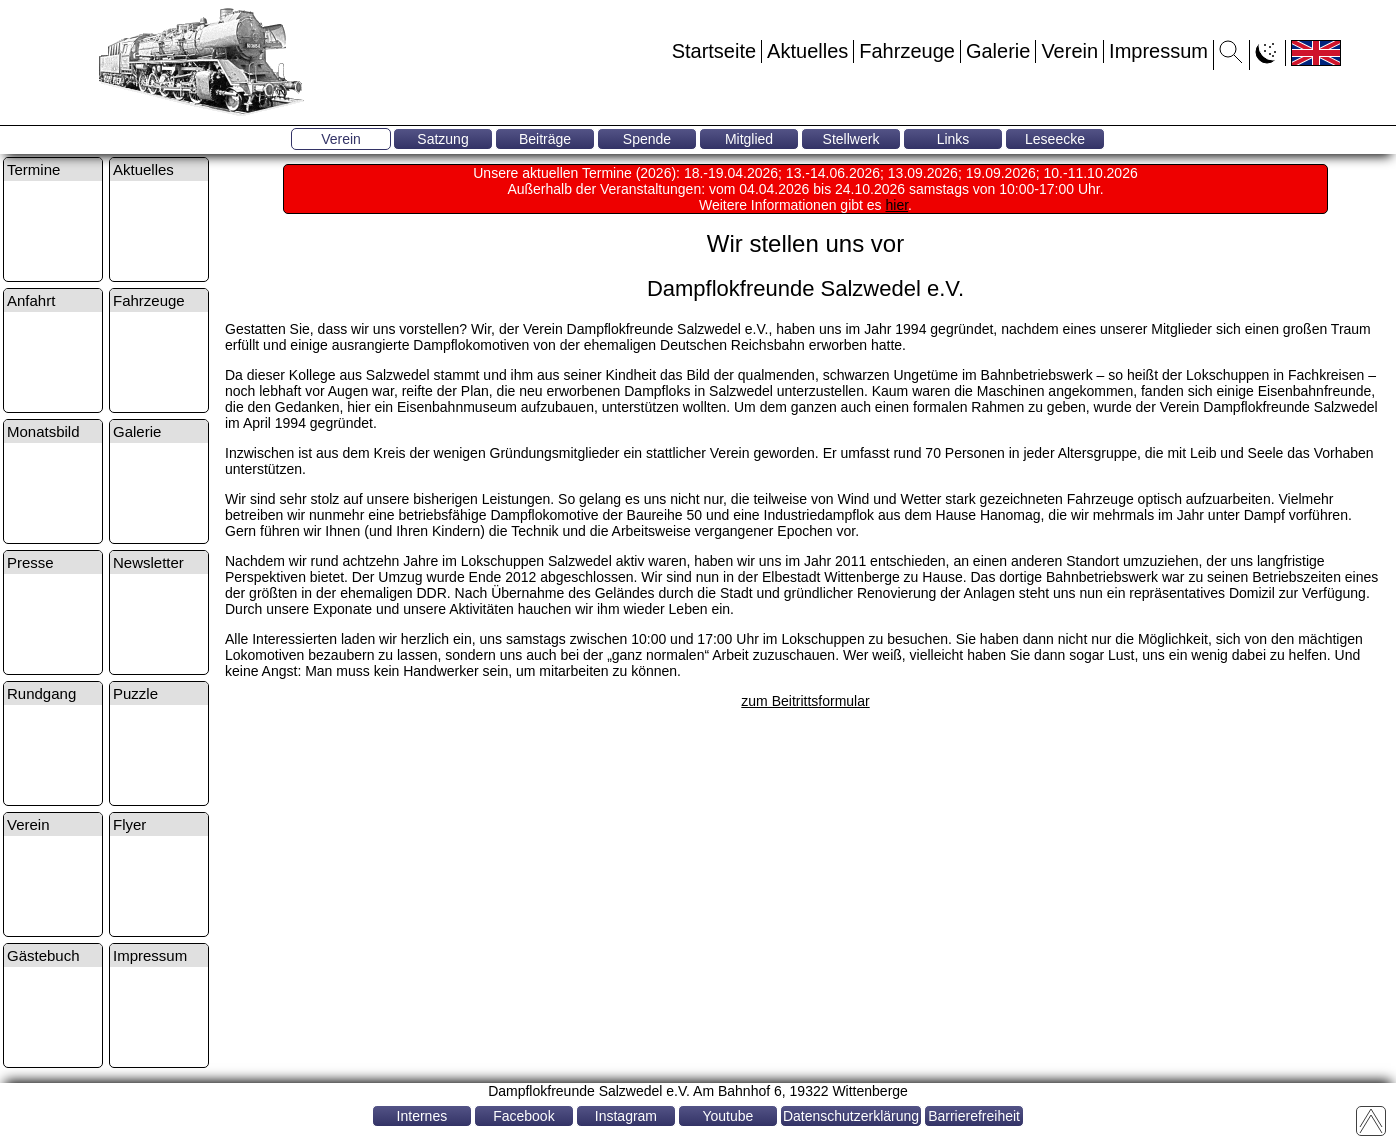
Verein (1069, 51)
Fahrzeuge (907, 51)
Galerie (998, 51)
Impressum (1158, 51)
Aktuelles (807, 51)
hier (897, 205)
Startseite (714, 51)
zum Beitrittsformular (805, 701)
